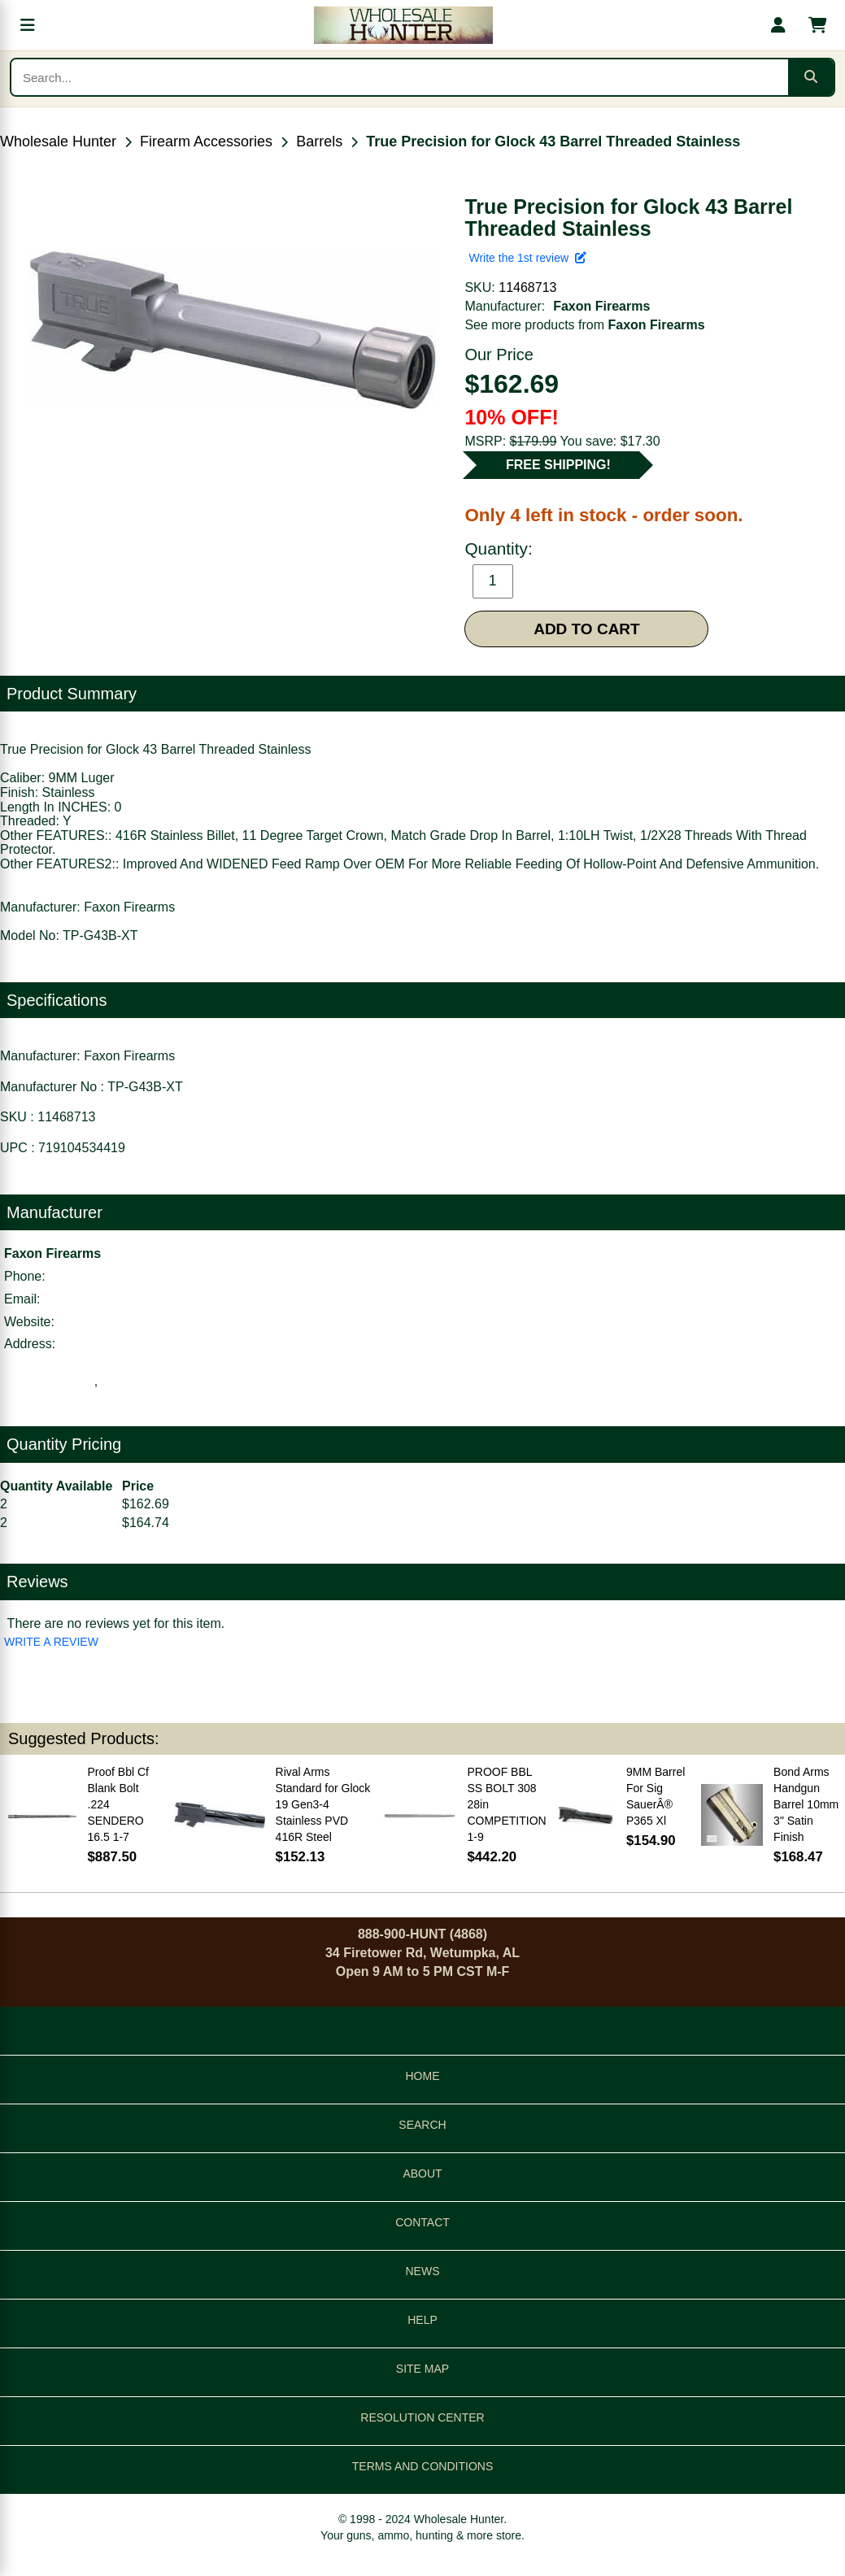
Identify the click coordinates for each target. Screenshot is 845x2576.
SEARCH (422, 2124)
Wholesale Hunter (58, 141)
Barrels (319, 141)
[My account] (778, 25)
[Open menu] (28, 25)
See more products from (584, 325)
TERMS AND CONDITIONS (422, 2466)
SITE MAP (422, 2368)
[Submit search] (811, 77)
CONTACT (422, 2222)
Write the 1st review (527, 257)
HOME (423, 2075)
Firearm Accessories (206, 141)
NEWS (423, 2271)
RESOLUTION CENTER (422, 2417)
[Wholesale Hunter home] (403, 25)
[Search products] (399, 77)
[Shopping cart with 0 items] (817, 25)
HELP (422, 2319)
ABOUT (422, 2173)
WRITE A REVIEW (51, 1641)
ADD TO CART (587, 628)
